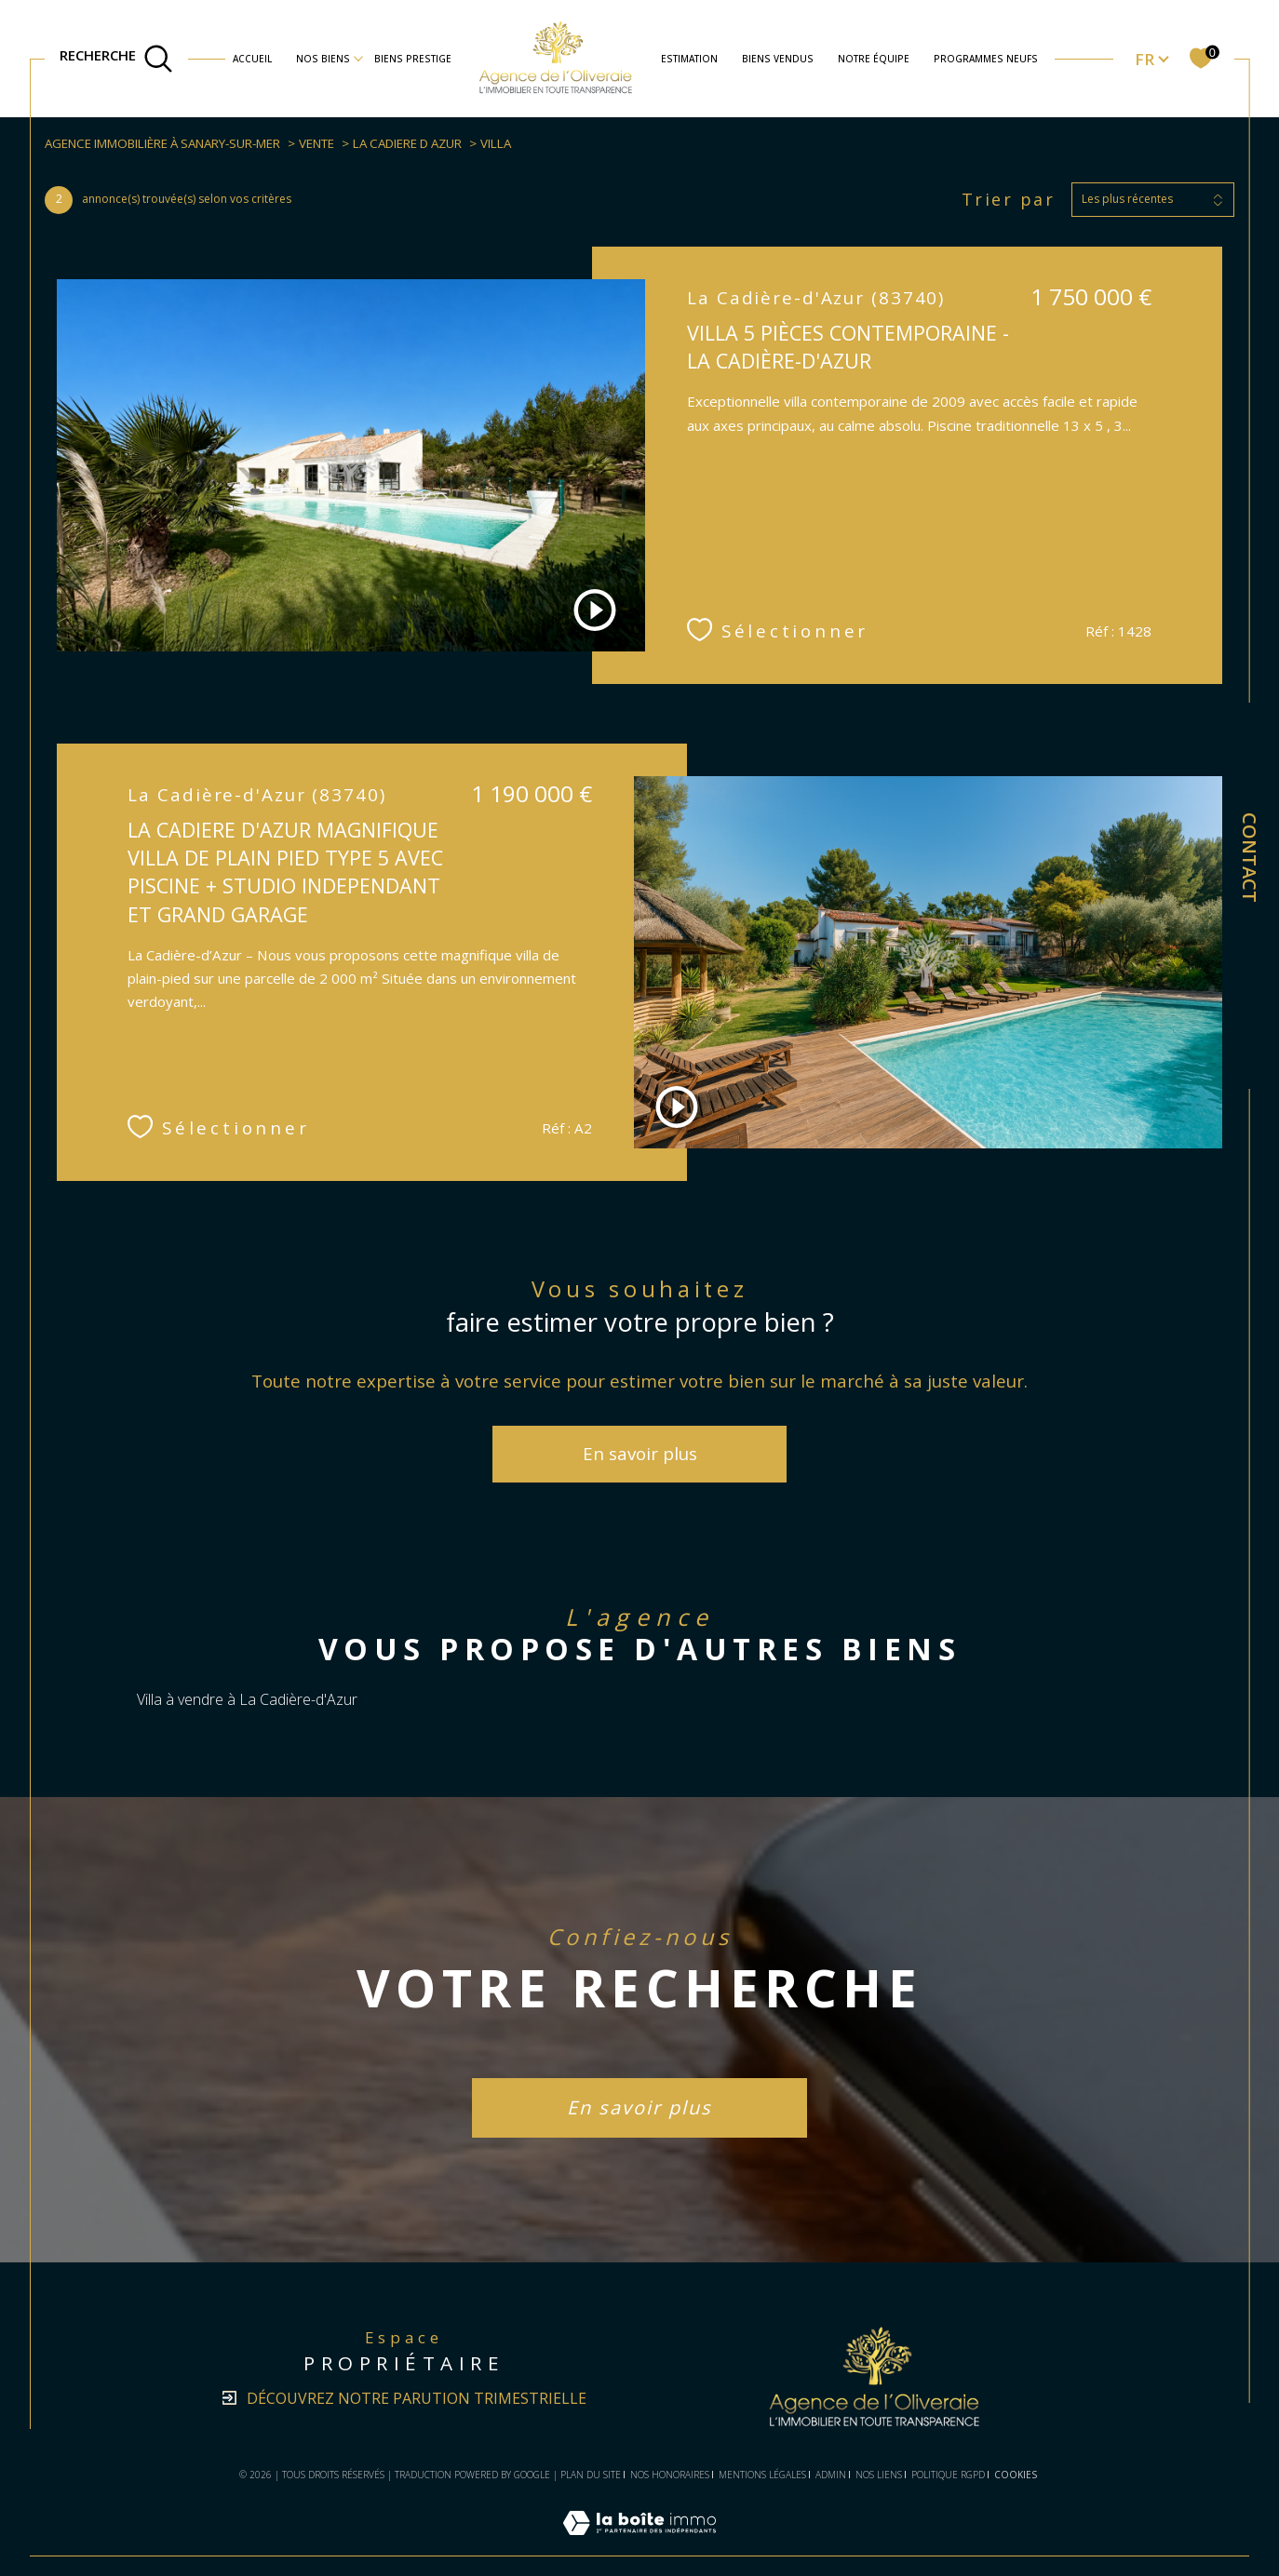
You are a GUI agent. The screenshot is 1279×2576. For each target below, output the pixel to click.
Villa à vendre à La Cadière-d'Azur (247, 1699)
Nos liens (878, 2474)
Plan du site (590, 2474)
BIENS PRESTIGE (412, 58)
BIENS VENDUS (778, 58)
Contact (1249, 857)
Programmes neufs (986, 58)
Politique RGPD (948, 2474)
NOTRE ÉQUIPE (873, 58)
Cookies (1015, 2475)
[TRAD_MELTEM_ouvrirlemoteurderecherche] (116, 59)
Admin (830, 2474)
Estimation (689, 58)
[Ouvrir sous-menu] (358, 57)
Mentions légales (762, 2474)
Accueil (252, 58)
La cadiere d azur (407, 143)
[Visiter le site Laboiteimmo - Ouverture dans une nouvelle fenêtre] (639, 2544)
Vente (316, 143)
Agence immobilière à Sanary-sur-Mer (162, 143)
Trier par (1009, 200)
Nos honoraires (669, 2474)
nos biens (323, 58)
